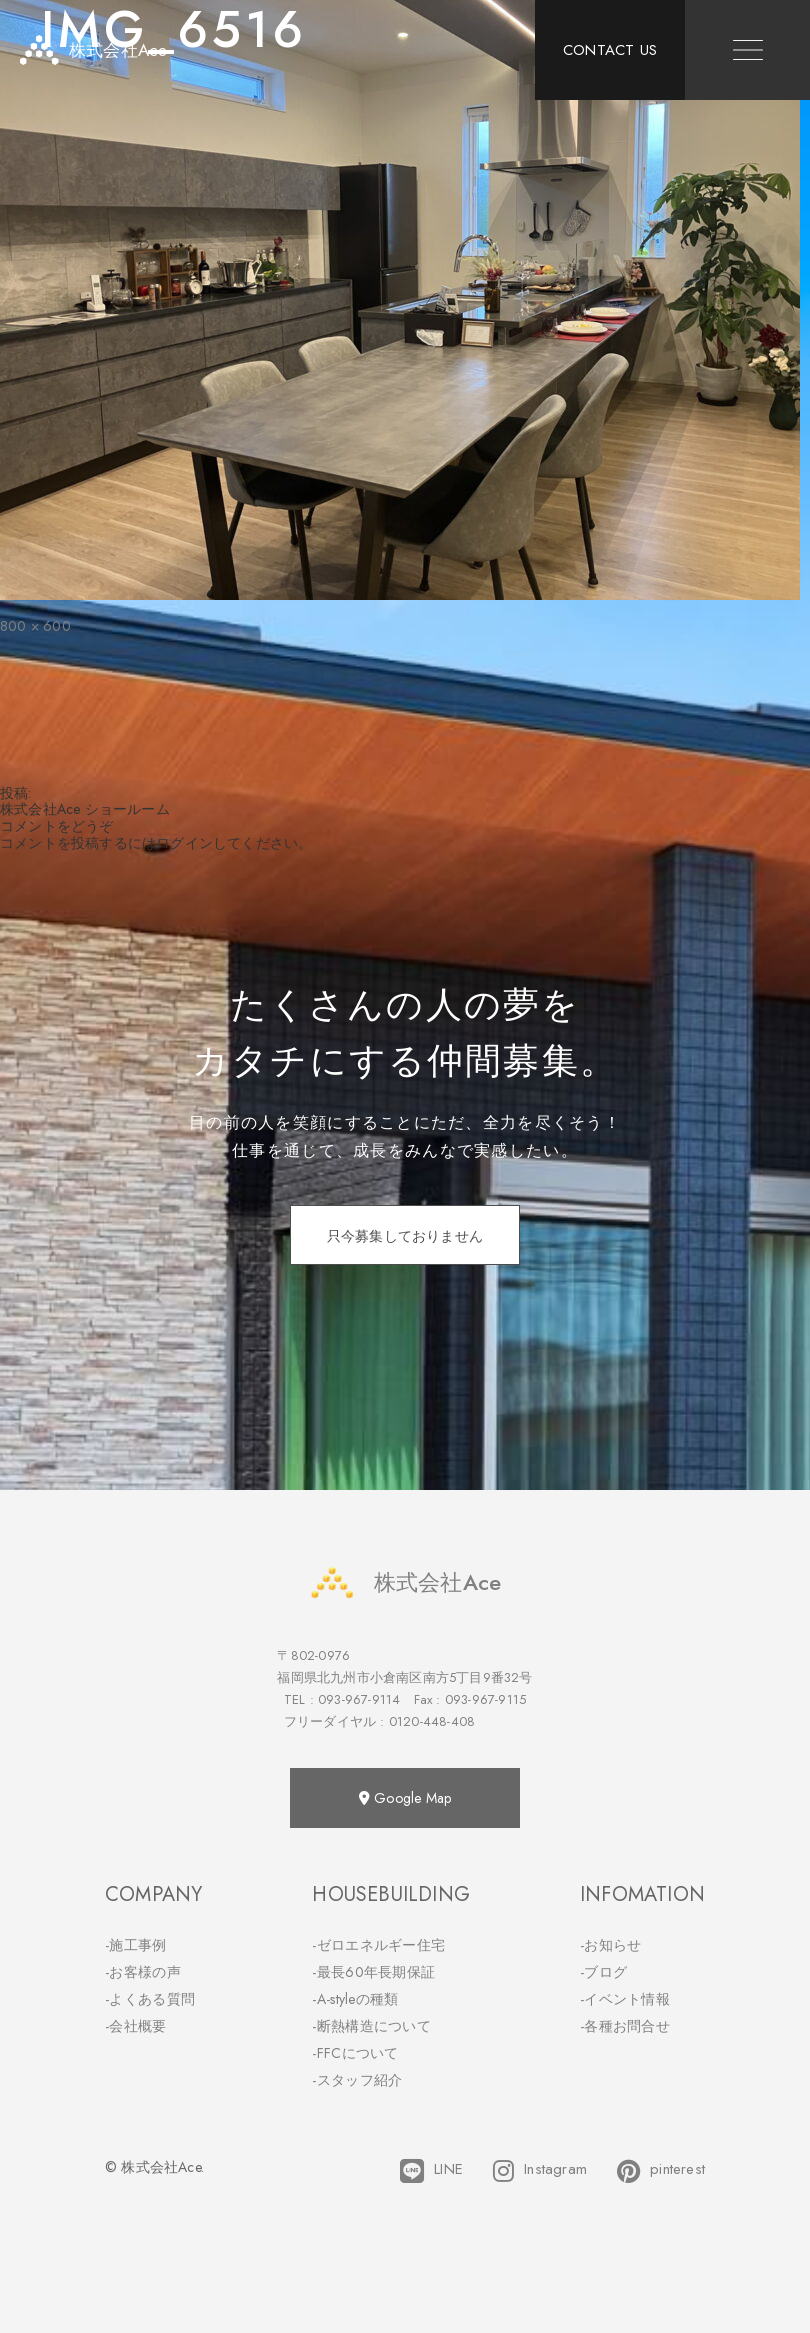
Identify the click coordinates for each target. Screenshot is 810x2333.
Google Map (405, 1798)
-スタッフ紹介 (357, 2080)
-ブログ (603, 1972)
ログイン (184, 843)
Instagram (540, 2171)
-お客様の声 (143, 1972)
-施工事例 (136, 1945)
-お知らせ (611, 1945)
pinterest (661, 2171)
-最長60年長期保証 (373, 1972)
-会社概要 (136, 2026)
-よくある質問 (150, 1999)
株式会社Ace (405, 1582)
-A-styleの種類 (355, 1999)
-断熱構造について (371, 2026)
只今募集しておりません (405, 1236)
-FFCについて (355, 2053)
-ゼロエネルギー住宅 (378, 1945)
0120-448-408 (432, 1721)
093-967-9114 (359, 1699)
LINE (431, 2171)
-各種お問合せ (625, 2026)
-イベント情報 (625, 1999)
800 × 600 (35, 626)
